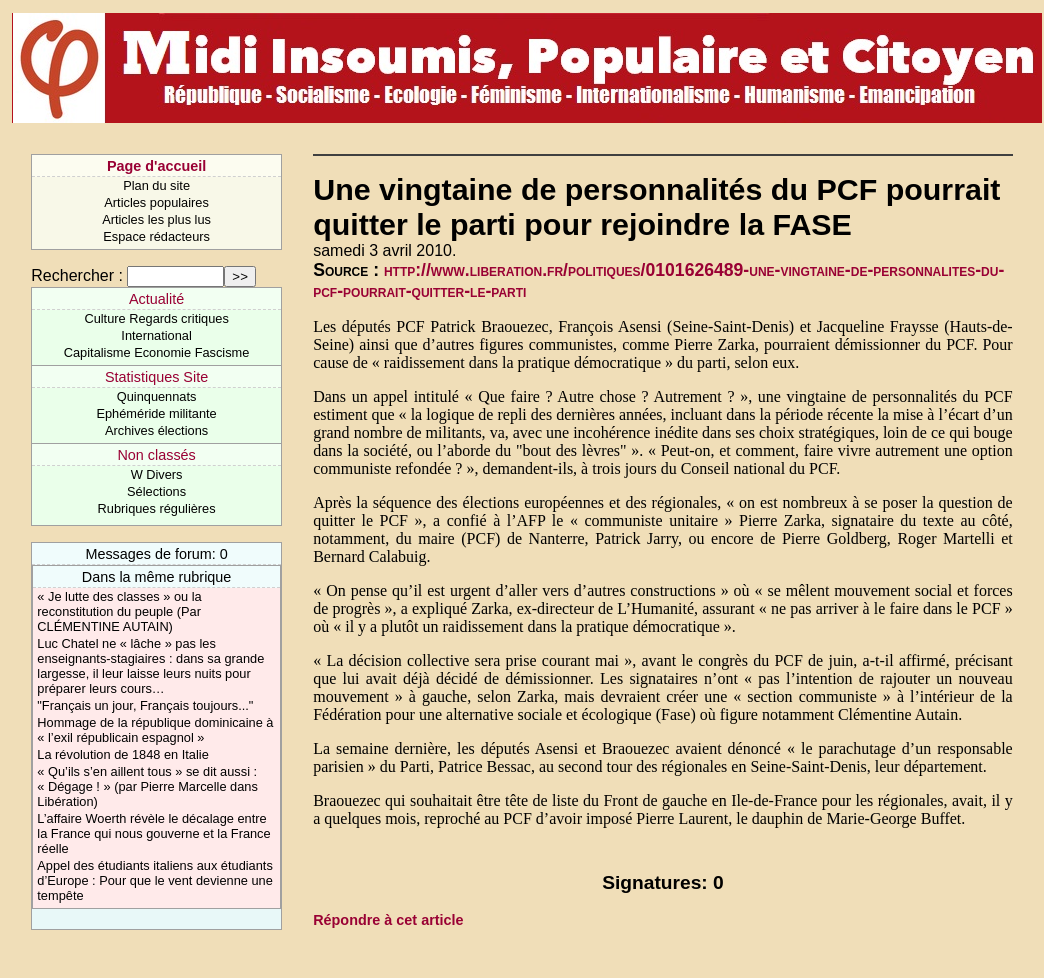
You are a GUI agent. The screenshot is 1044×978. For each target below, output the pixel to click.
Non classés (156, 455)
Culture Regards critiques (156, 318)
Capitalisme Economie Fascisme (157, 352)
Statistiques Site (156, 377)
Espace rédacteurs (156, 236)
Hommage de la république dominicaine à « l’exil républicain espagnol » (155, 730)
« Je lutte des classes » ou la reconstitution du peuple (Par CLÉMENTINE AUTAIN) (119, 611)
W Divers (157, 474)
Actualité (156, 299)
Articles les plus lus (156, 219)
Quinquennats (157, 396)
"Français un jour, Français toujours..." (145, 705)
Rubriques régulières (157, 508)
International (156, 335)
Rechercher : (77, 275)
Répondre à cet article (388, 920)
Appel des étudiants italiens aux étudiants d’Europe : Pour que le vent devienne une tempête (155, 880)
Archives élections (156, 430)
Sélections (156, 491)
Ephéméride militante (156, 413)
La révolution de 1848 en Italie (122, 754)
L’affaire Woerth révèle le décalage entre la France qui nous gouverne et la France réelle (153, 833)
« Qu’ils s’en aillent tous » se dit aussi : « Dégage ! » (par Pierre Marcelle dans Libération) (147, 786)
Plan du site (156, 185)
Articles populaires (156, 202)
